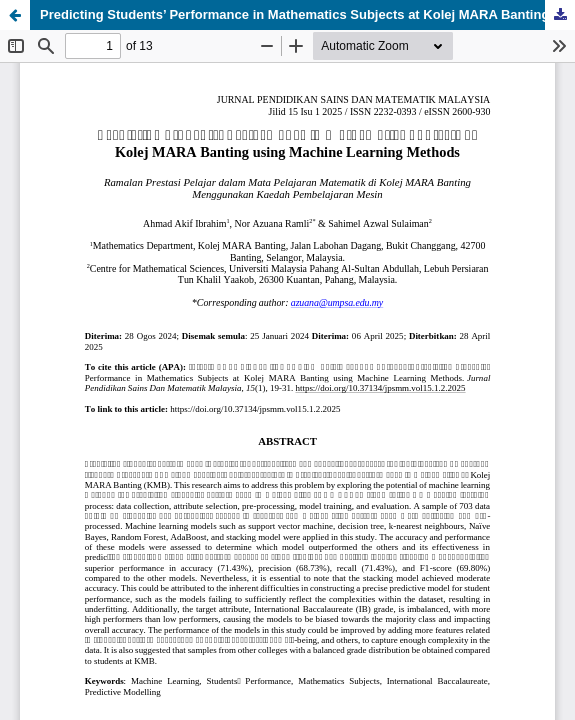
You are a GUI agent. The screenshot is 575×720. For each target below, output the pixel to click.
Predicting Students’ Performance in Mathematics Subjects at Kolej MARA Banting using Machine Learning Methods (307, 14)
